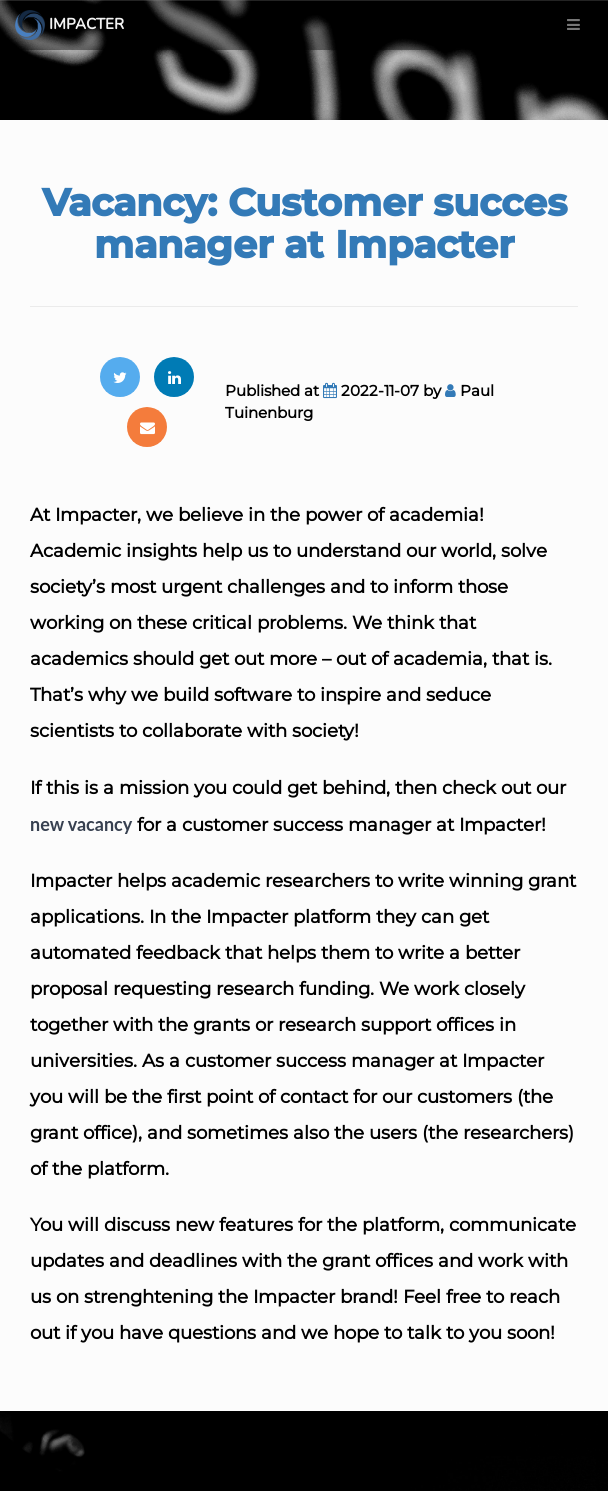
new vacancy (81, 824)
